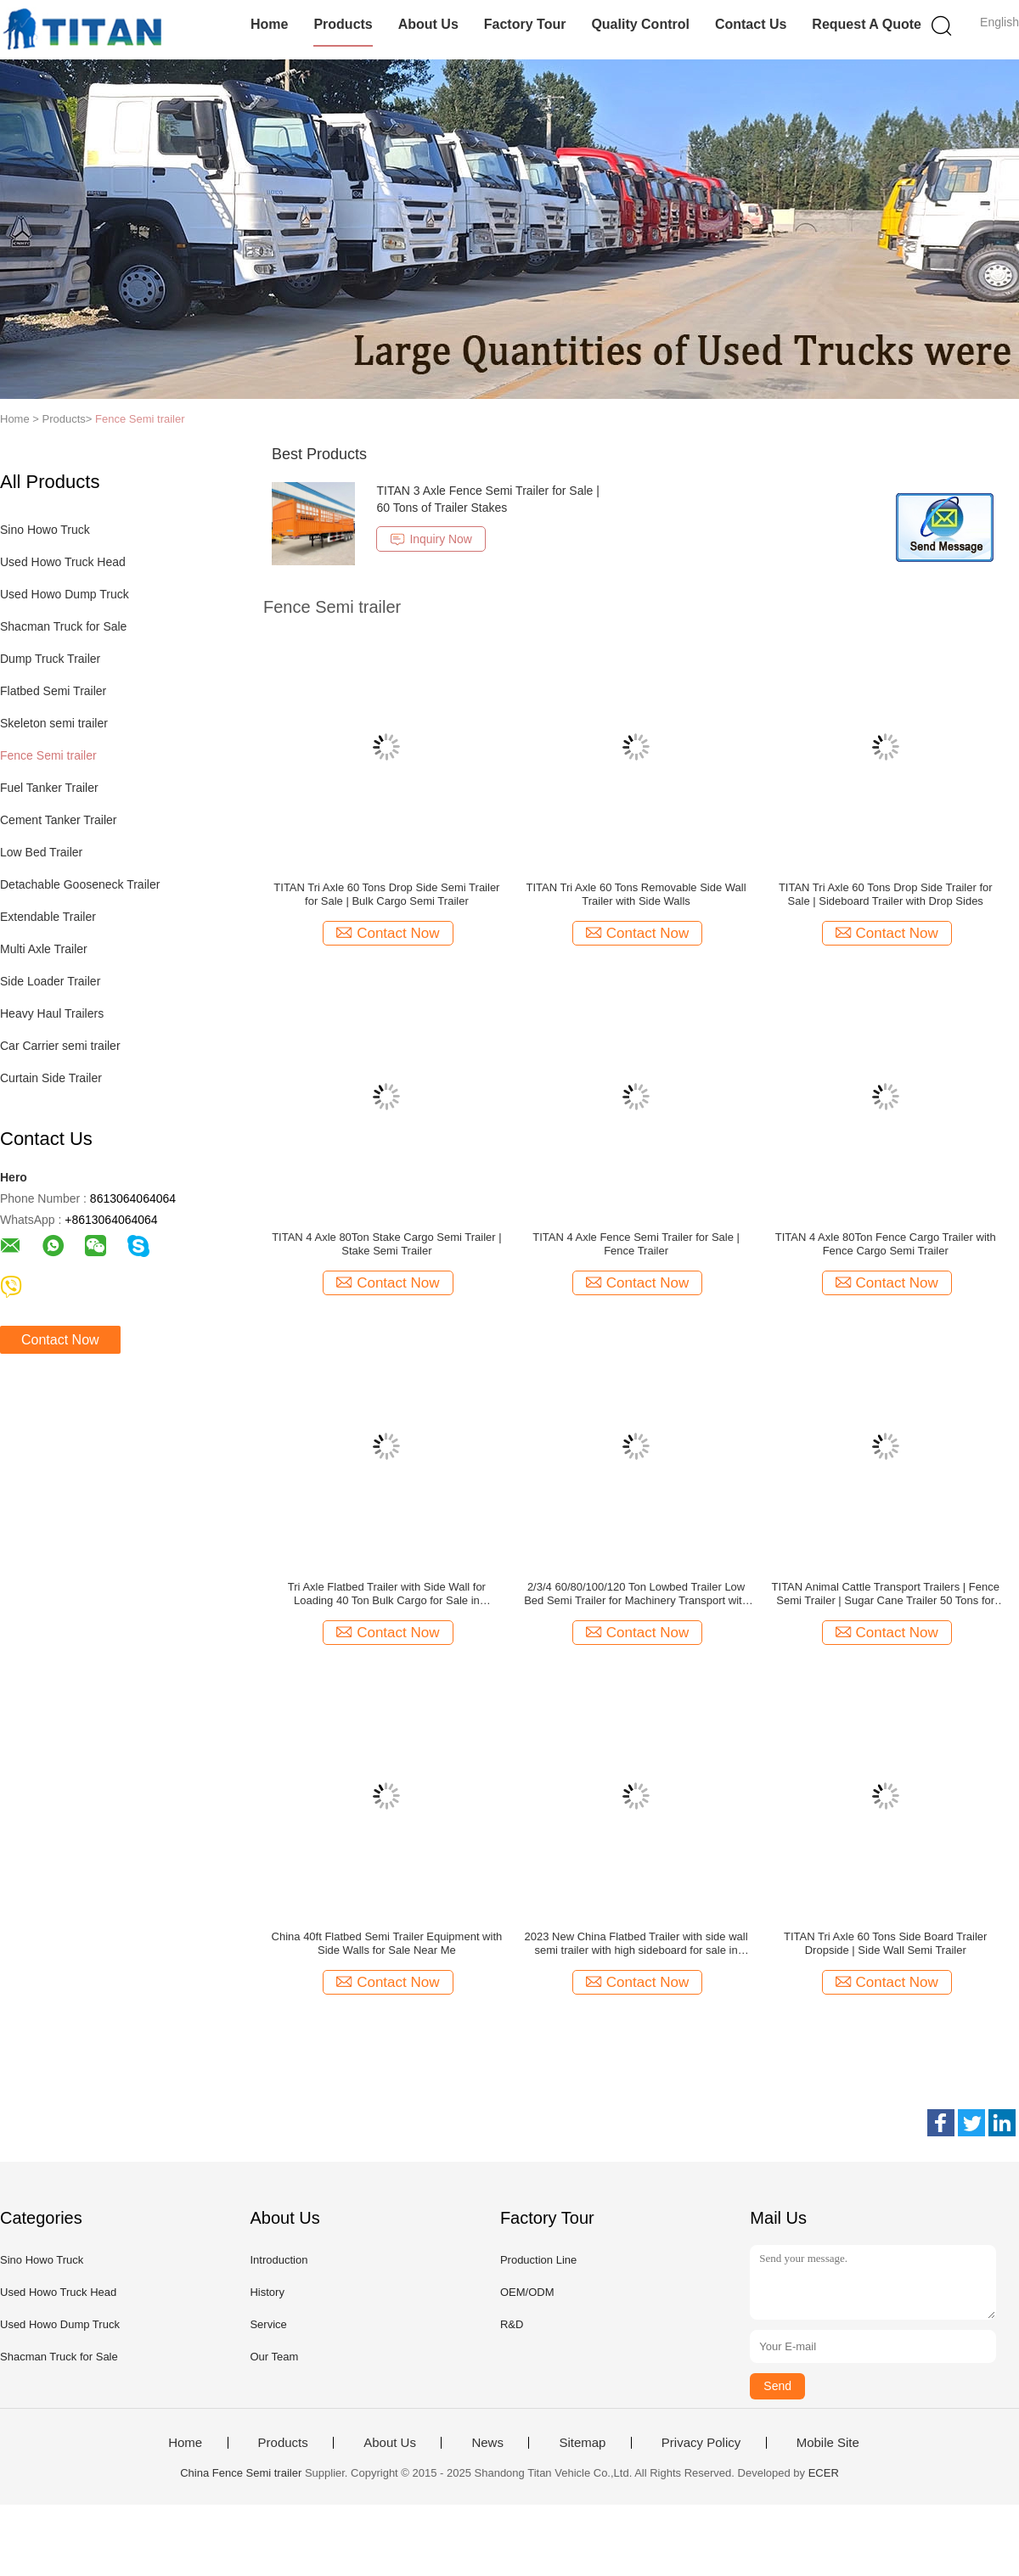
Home (269, 24)
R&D (511, 2324)
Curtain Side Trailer (51, 1078)
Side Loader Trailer (50, 981)
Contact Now (60, 1340)
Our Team (274, 2356)
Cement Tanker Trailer (58, 820)
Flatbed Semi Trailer (53, 691)
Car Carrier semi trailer (60, 1045)
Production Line (538, 2259)
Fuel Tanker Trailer (49, 787)
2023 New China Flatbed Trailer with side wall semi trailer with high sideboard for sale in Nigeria (636, 1943)
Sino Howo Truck (45, 529)
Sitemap (582, 2443)
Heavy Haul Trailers (52, 1013)
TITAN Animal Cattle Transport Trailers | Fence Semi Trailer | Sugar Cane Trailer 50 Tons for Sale (885, 1594)
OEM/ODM (527, 2292)
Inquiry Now (430, 539)
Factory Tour (525, 24)
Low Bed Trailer (41, 852)
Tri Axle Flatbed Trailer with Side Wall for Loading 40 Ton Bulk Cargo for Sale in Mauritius (387, 1594)
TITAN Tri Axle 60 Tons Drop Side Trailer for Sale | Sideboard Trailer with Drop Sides (886, 894)
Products (342, 24)
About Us (428, 24)
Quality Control (640, 24)
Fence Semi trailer (139, 418)
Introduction (278, 2259)
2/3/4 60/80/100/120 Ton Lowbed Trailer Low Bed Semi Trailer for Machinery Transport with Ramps (636, 1594)
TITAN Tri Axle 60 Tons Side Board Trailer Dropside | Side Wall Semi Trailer (885, 1943)
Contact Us (750, 24)
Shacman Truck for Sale (63, 626)
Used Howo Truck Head (63, 562)
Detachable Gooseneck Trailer (80, 884)
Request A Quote (866, 24)
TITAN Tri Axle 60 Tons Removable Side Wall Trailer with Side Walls (636, 894)
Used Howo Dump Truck (64, 594)
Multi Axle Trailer (43, 949)
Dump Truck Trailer (50, 658)
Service (268, 2324)
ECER (823, 2473)
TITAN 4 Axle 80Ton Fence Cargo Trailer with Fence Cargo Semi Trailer (885, 1244)
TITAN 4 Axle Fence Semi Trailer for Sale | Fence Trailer (636, 1244)
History (267, 2292)
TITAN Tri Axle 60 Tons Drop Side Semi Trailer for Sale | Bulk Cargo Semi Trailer (386, 894)
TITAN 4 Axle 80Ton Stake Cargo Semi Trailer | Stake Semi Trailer (386, 1244)
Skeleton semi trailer (54, 723)
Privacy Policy (701, 2443)
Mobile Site (828, 2443)
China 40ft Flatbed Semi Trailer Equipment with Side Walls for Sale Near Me (387, 1943)
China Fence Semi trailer (240, 2473)
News (487, 2443)
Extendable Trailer (48, 916)
